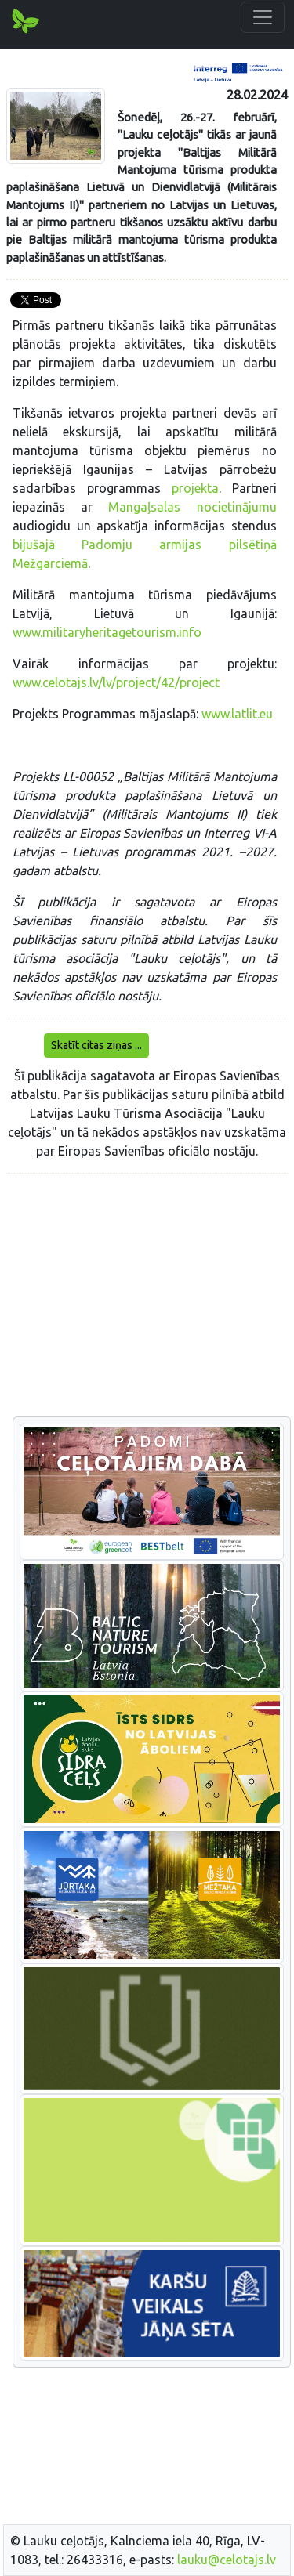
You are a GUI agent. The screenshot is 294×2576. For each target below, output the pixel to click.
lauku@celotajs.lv (226, 2559)
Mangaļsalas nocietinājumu (192, 507)
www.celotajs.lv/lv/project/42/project (116, 682)
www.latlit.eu (237, 714)
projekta (195, 488)
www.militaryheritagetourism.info (107, 632)
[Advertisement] (147, 1296)
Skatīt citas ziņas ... (96, 1045)
